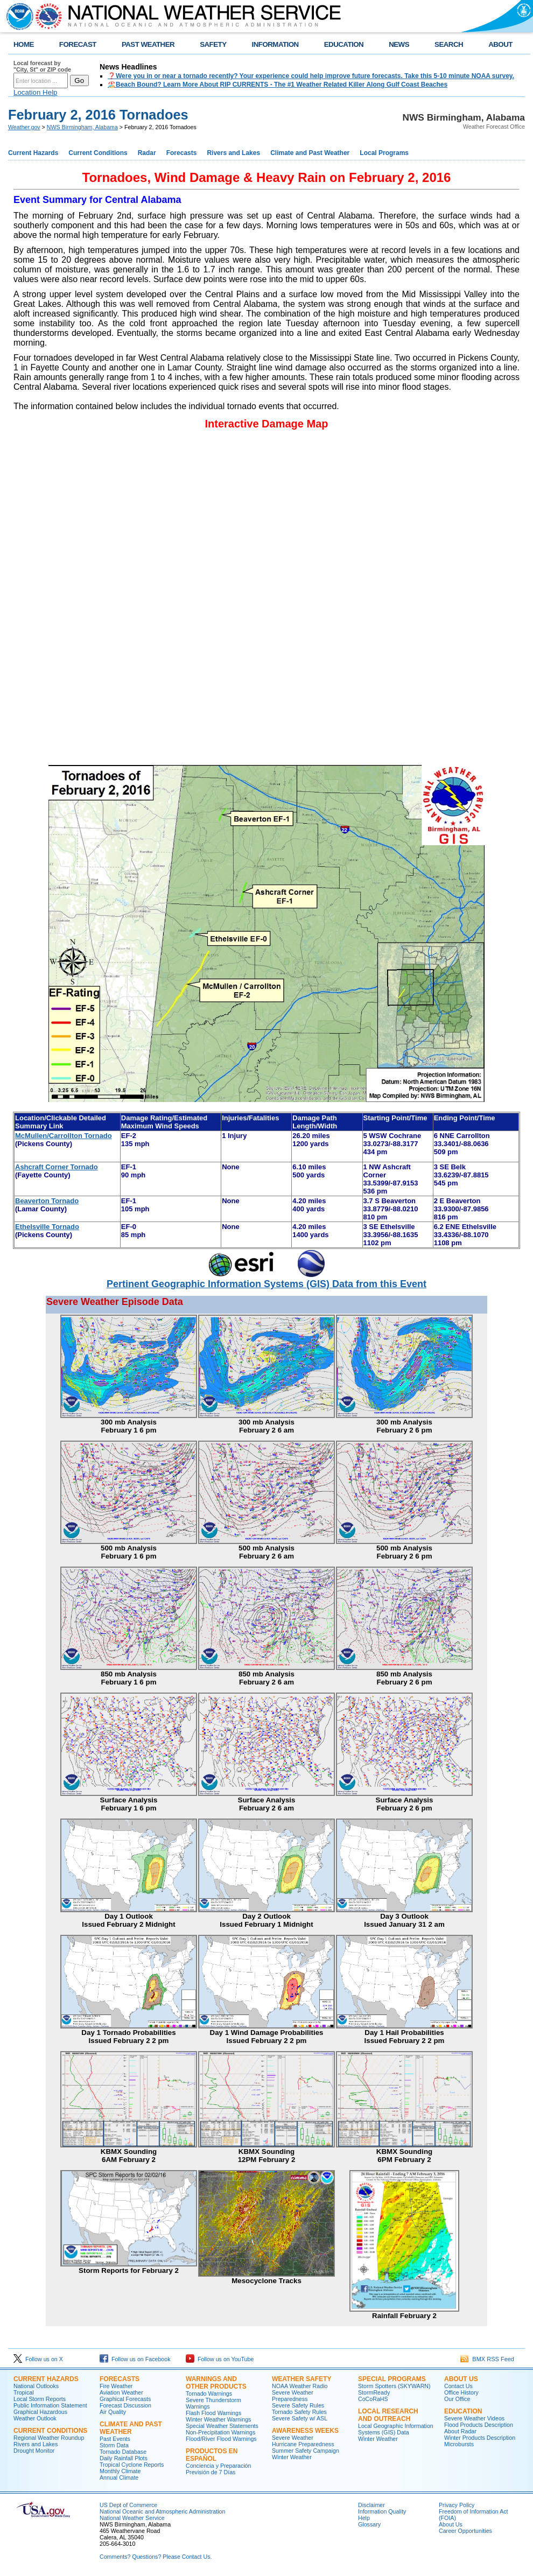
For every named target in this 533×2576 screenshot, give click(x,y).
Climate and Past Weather (309, 153)
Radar (147, 153)
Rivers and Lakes (233, 153)
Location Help (35, 92)
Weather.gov (24, 127)
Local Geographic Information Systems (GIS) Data (395, 2429)
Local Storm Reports (39, 2399)
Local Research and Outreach (388, 2415)
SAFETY (213, 44)
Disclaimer (371, 2505)
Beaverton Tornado (47, 1201)
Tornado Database (123, 2451)
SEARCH (448, 44)
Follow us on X (38, 2359)
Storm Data (114, 2445)
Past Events (115, 2438)
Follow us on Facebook (135, 2359)
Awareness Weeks (305, 2430)
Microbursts (459, 2444)
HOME (23, 44)
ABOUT (500, 44)
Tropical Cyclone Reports (132, 2464)
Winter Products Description (479, 2437)
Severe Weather (292, 2437)
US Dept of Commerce (128, 2505)
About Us (461, 2379)
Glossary (369, 2524)
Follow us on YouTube (220, 2359)
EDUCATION (343, 44)
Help (364, 2518)
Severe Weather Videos (474, 2418)
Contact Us (458, 2386)
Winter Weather (292, 2457)
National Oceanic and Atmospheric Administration (162, 2511)
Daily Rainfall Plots (124, 2458)
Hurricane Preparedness (303, 2444)
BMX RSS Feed (487, 2359)
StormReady (374, 2392)
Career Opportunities (465, 2531)
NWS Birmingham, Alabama (82, 127)
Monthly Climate (120, 2471)
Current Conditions (97, 153)
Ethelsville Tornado (47, 1227)
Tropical (23, 2392)
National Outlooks (36, 2386)
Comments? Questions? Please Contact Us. (156, 2556)
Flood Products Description (478, 2424)
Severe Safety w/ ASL (299, 2418)
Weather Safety (301, 2379)
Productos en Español (211, 2454)
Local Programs (384, 153)
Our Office (457, 2399)
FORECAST (77, 44)
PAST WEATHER (148, 44)
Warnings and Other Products (216, 2382)
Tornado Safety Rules (299, 2412)
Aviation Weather (121, 2392)
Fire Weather (116, 2386)
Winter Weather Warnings (218, 2419)
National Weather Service (132, 2518)
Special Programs (392, 2379)
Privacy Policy (456, 2505)
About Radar (460, 2431)
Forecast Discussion (125, 2405)
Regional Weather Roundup (48, 2437)
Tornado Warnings (209, 2393)
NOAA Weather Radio (299, 2386)
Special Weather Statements (222, 2426)
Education (463, 2411)
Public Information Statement (50, 2405)
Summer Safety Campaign (305, 2450)
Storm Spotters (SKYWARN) (394, 2386)
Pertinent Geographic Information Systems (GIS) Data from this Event (266, 1284)
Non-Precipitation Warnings (220, 2432)
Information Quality (382, 2511)
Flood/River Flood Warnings (221, 2438)
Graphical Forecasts (125, 2399)
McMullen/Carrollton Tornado (63, 1136)
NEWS (399, 44)
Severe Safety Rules (298, 2405)
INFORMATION (275, 44)
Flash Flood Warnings (213, 2413)
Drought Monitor (33, 2450)
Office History (461, 2392)
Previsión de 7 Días (210, 2472)
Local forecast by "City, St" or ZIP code (42, 66)
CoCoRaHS (373, 2399)
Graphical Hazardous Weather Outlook (40, 2415)
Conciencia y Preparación (218, 2465)
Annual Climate (119, 2477)
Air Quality (113, 2412)
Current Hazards (33, 153)
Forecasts (181, 153)
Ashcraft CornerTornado (56, 1167)
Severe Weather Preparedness (292, 2395)
